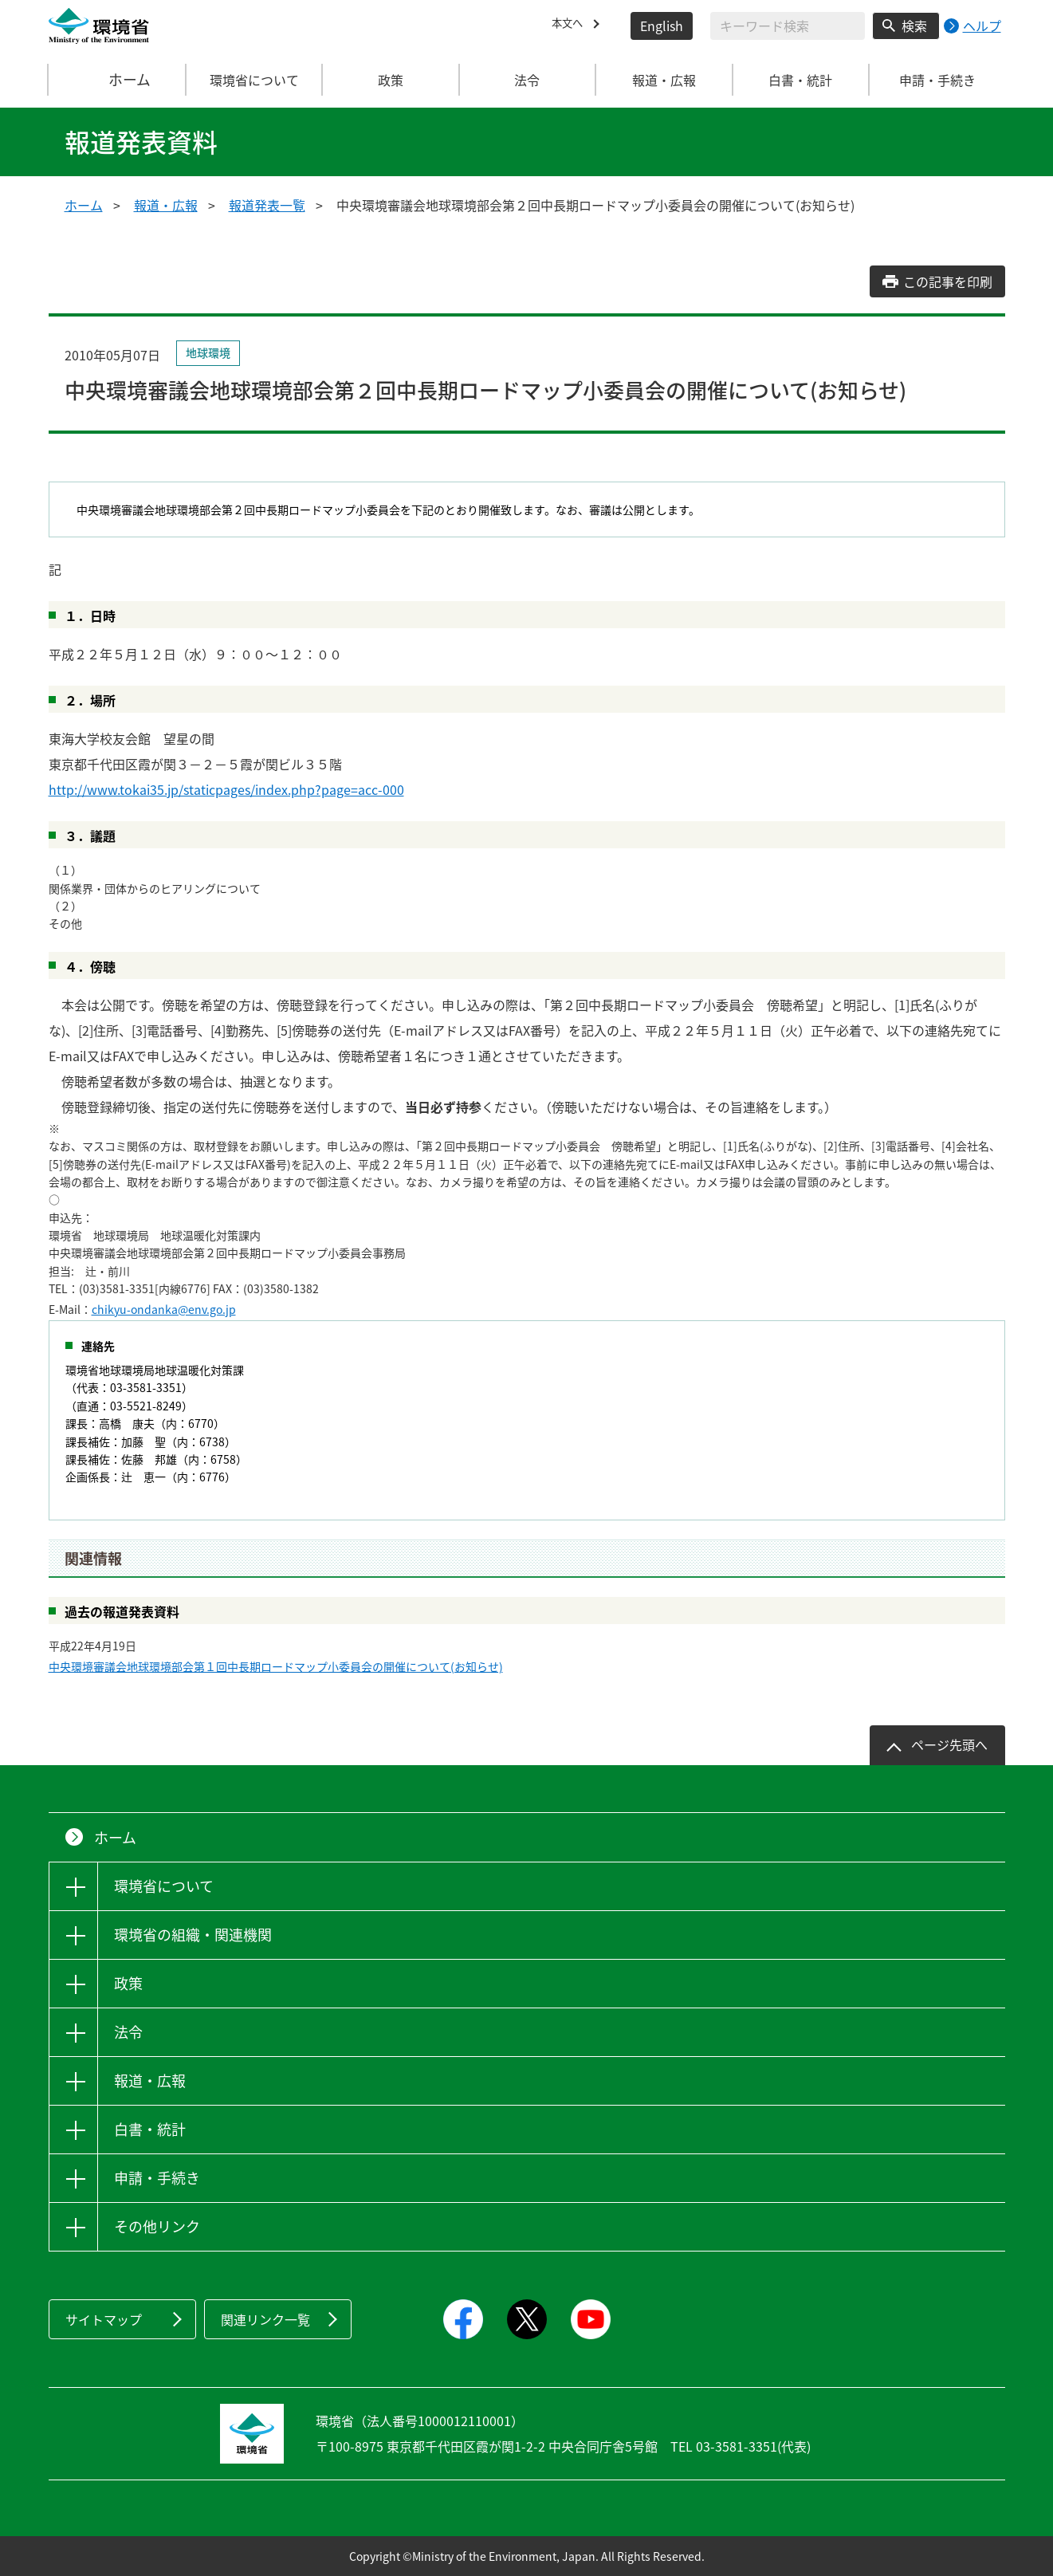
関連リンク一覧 (265, 2319)
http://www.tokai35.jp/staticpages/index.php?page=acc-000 (226, 789)
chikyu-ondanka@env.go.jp (164, 1309)
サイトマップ (103, 2319)
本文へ (571, 25)
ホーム (117, 79)
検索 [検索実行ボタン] (914, 25)
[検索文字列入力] (787, 26)
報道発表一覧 (267, 204)
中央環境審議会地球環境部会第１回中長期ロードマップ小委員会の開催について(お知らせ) (276, 1666)
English (661, 25)
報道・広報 (166, 204)
